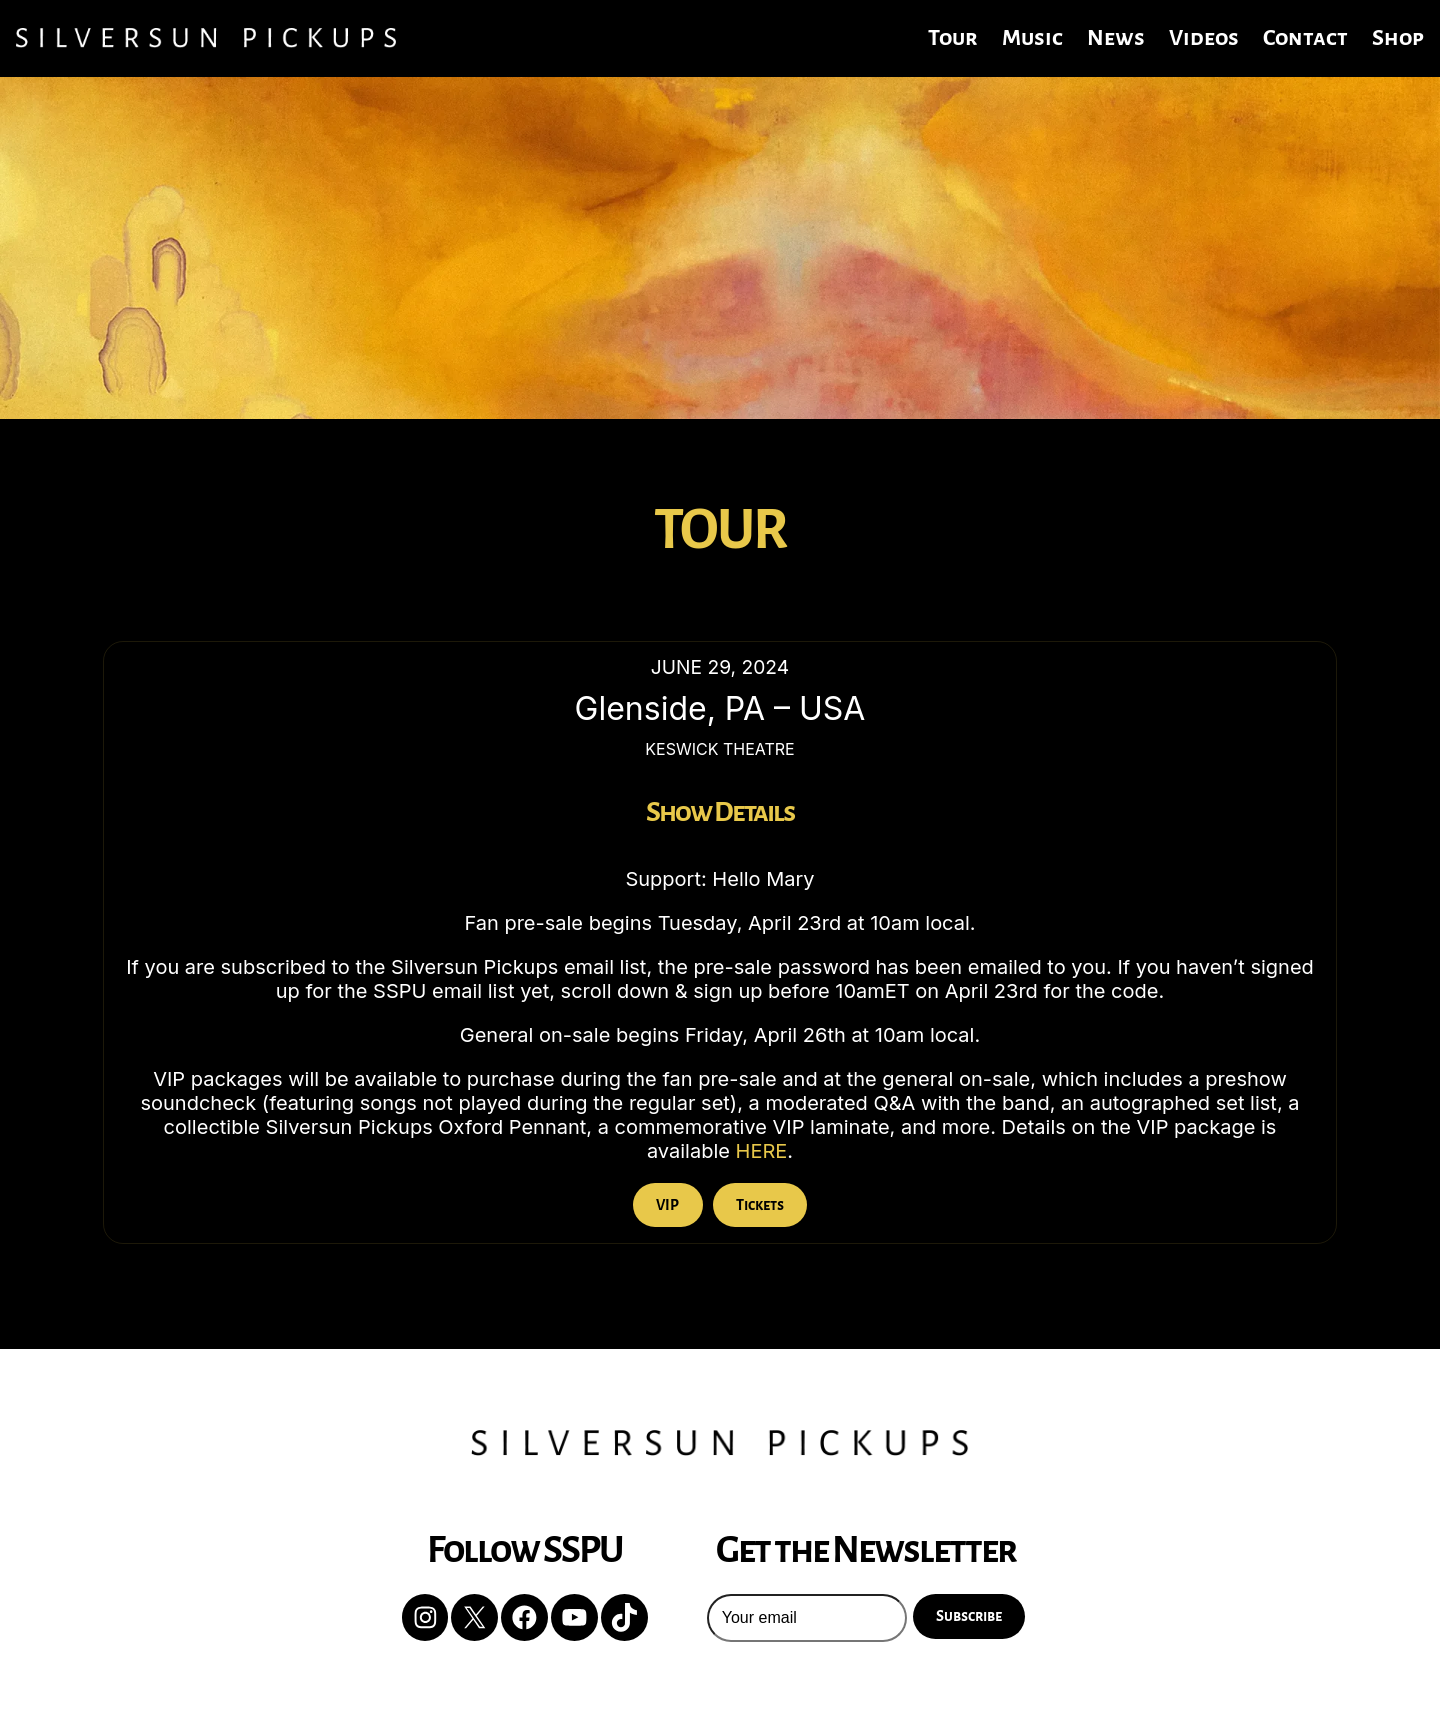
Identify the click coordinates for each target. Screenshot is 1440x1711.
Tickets (760, 1205)
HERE (762, 1151)
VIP (667, 1205)
